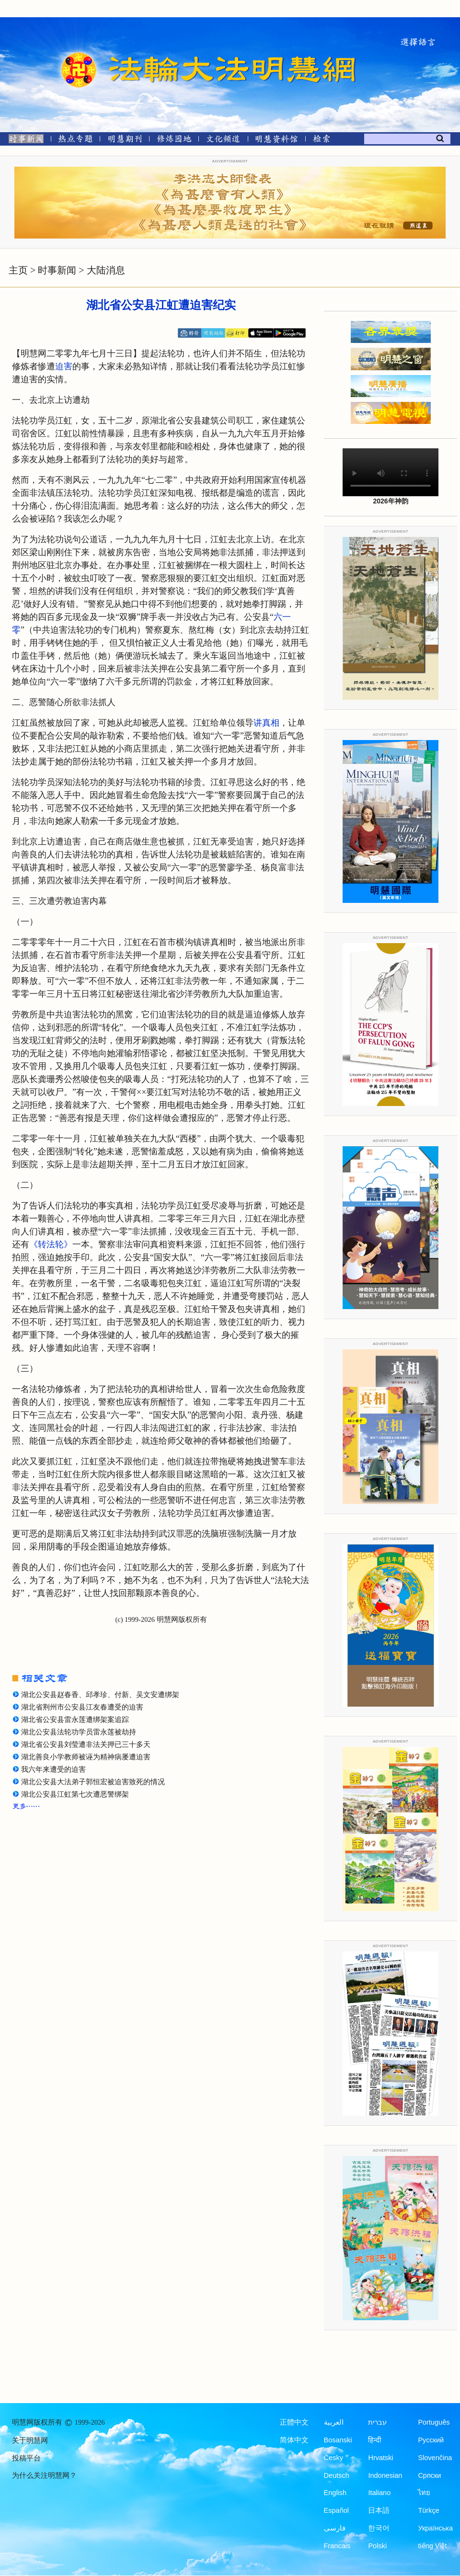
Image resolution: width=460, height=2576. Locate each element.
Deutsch (336, 2475)
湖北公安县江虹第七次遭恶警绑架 (75, 1794)
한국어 (379, 2528)
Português (433, 2422)
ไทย (424, 2492)
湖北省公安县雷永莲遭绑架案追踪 (75, 1719)
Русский (431, 2440)
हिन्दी (374, 2440)
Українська (435, 2528)
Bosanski (338, 2440)
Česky (333, 2458)
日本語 (379, 2510)
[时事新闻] (23, 141)
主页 (18, 270)
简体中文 (294, 2440)
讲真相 (266, 723)
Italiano (379, 2492)
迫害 (63, 366)
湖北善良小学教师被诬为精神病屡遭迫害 (85, 1757)
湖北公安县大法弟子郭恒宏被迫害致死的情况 (93, 1782)
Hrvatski (380, 2458)
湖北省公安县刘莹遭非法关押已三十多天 (85, 1744)
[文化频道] (223, 141)
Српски (429, 2475)
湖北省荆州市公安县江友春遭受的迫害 (82, 1707)
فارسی (334, 2528)
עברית (377, 2422)
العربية (334, 2422)
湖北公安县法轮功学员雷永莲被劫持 (78, 1732)
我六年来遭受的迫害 (53, 1769)
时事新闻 (57, 270)
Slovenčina (435, 2458)
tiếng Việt (432, 2546)
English (335, 2492)
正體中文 (294, 2422)
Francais (337, 2546)
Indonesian (385, 2475)
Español (336, 2510)
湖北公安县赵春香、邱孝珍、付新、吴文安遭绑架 (100, 1694)
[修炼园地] (173, 141)
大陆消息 (106, 270)
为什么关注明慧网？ (44, 2475)
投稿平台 (26, 2458)
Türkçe (428, 2510)
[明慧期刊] (124, 141)
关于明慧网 (30, 2440)
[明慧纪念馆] (276, 141)
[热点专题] (75, 141)
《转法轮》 (50, 1244)
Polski (377, 2546)
